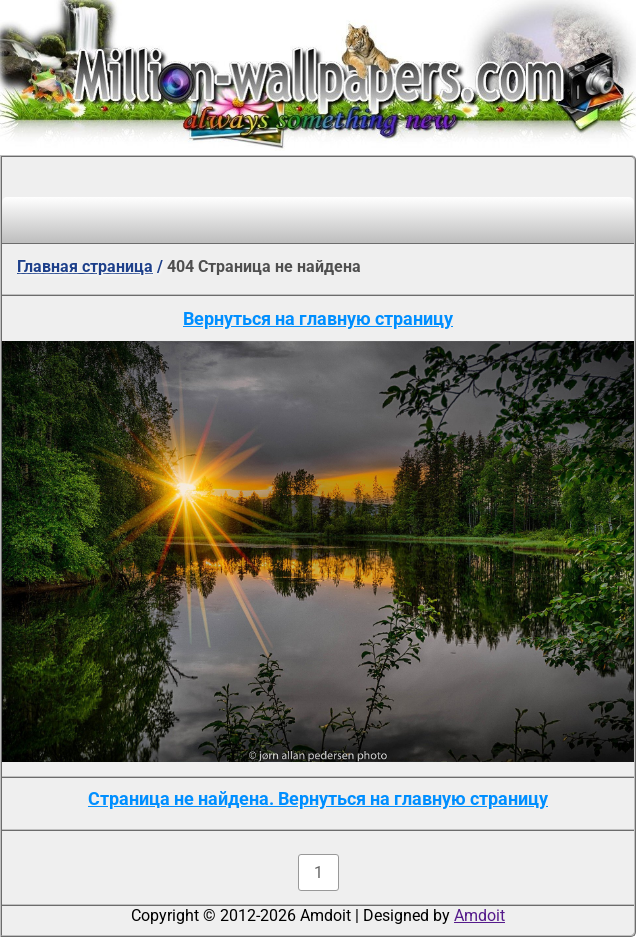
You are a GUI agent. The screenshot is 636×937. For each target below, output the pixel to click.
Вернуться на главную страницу (318, 318)
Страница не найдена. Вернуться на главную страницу (318, 798)
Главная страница (85, 266)
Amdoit (479, 915)
